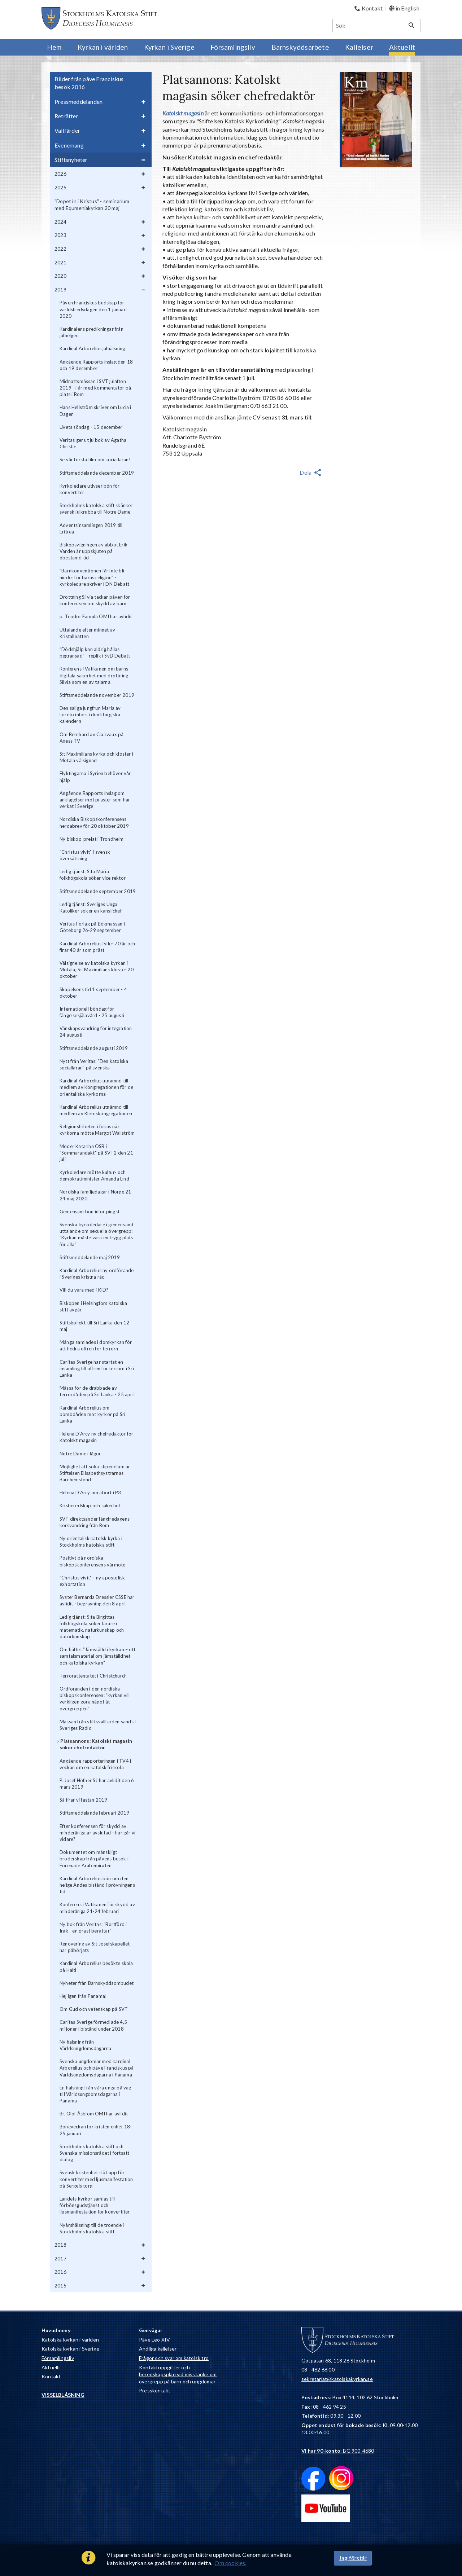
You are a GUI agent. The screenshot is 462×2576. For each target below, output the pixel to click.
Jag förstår (353, 2557)
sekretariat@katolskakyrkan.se (337, 2379)
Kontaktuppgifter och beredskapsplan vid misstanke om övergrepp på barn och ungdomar (178, 2374)
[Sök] (368, 25)
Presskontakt (154, 2390)
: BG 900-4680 (337, 2451)
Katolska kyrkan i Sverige (70, 2349)
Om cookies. (230, 2562)
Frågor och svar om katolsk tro (174, 2358)
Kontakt (51, 2376)
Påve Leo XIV (154, 2340)
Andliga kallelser (157, 2349)
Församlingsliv (58, 2358)
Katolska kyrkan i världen (70, 2340)
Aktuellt (51, 2367)
